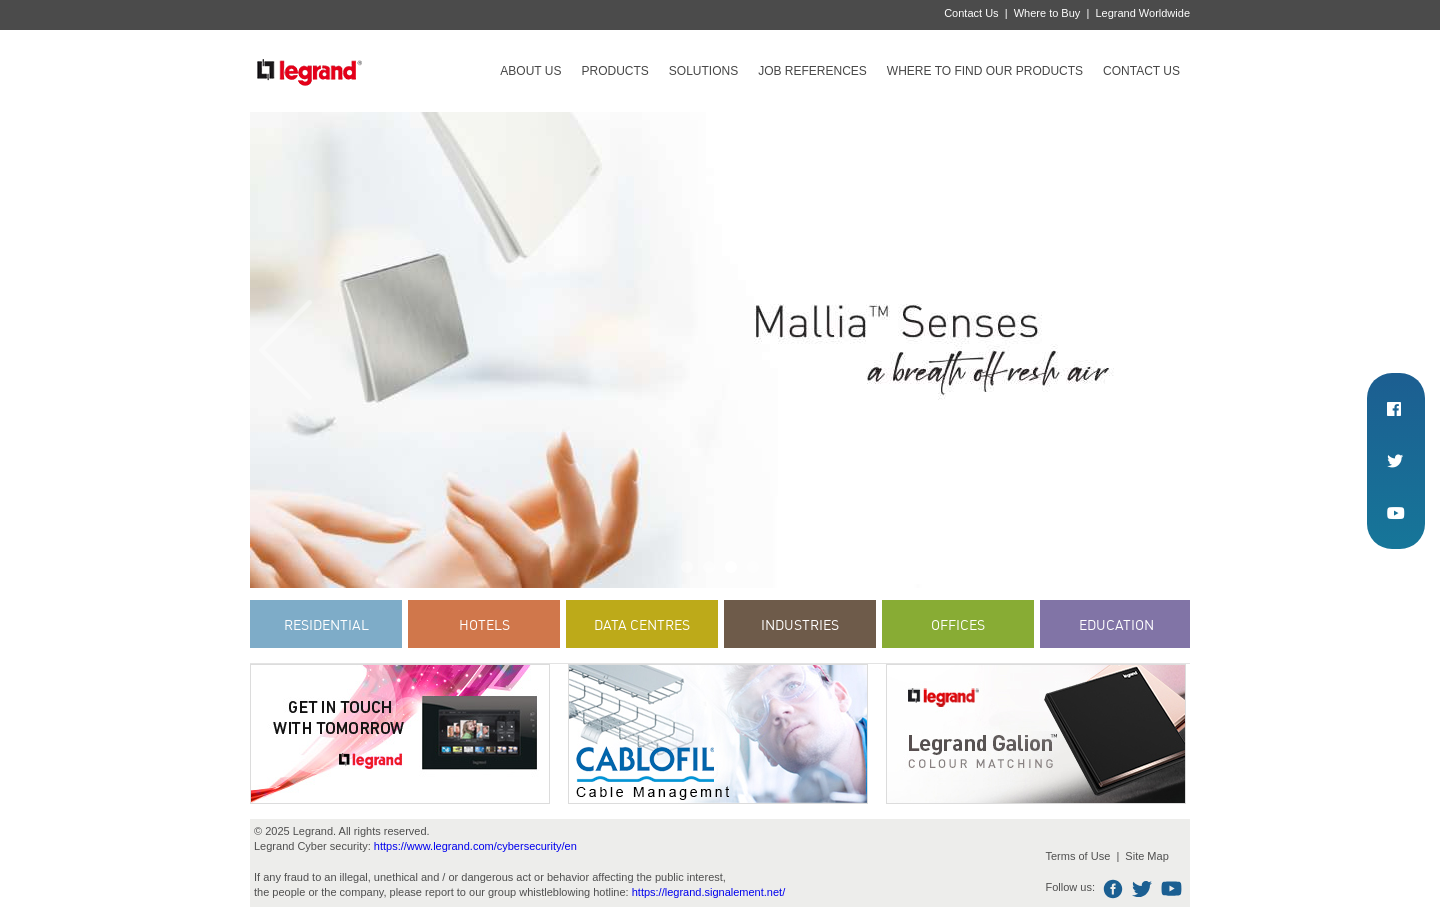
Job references (812, 71)
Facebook (1113, 889)
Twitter (1142, 889)
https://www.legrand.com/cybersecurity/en (475, 846)
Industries (800, 624)
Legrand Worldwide (1142, 13)
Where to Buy (1047, 13)
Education (1116, 624)
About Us (530, 71)
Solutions (703, 71)
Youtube (1171, 889)
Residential (326, 624)
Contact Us (971, 13)
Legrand (309, 71)
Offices (958, 624)
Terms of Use (1077, 856)
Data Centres (642, 624)
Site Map (1146, 856)
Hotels (484, 624)
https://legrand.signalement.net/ (708, 892)
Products (614, 71)
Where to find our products (985, 71)
